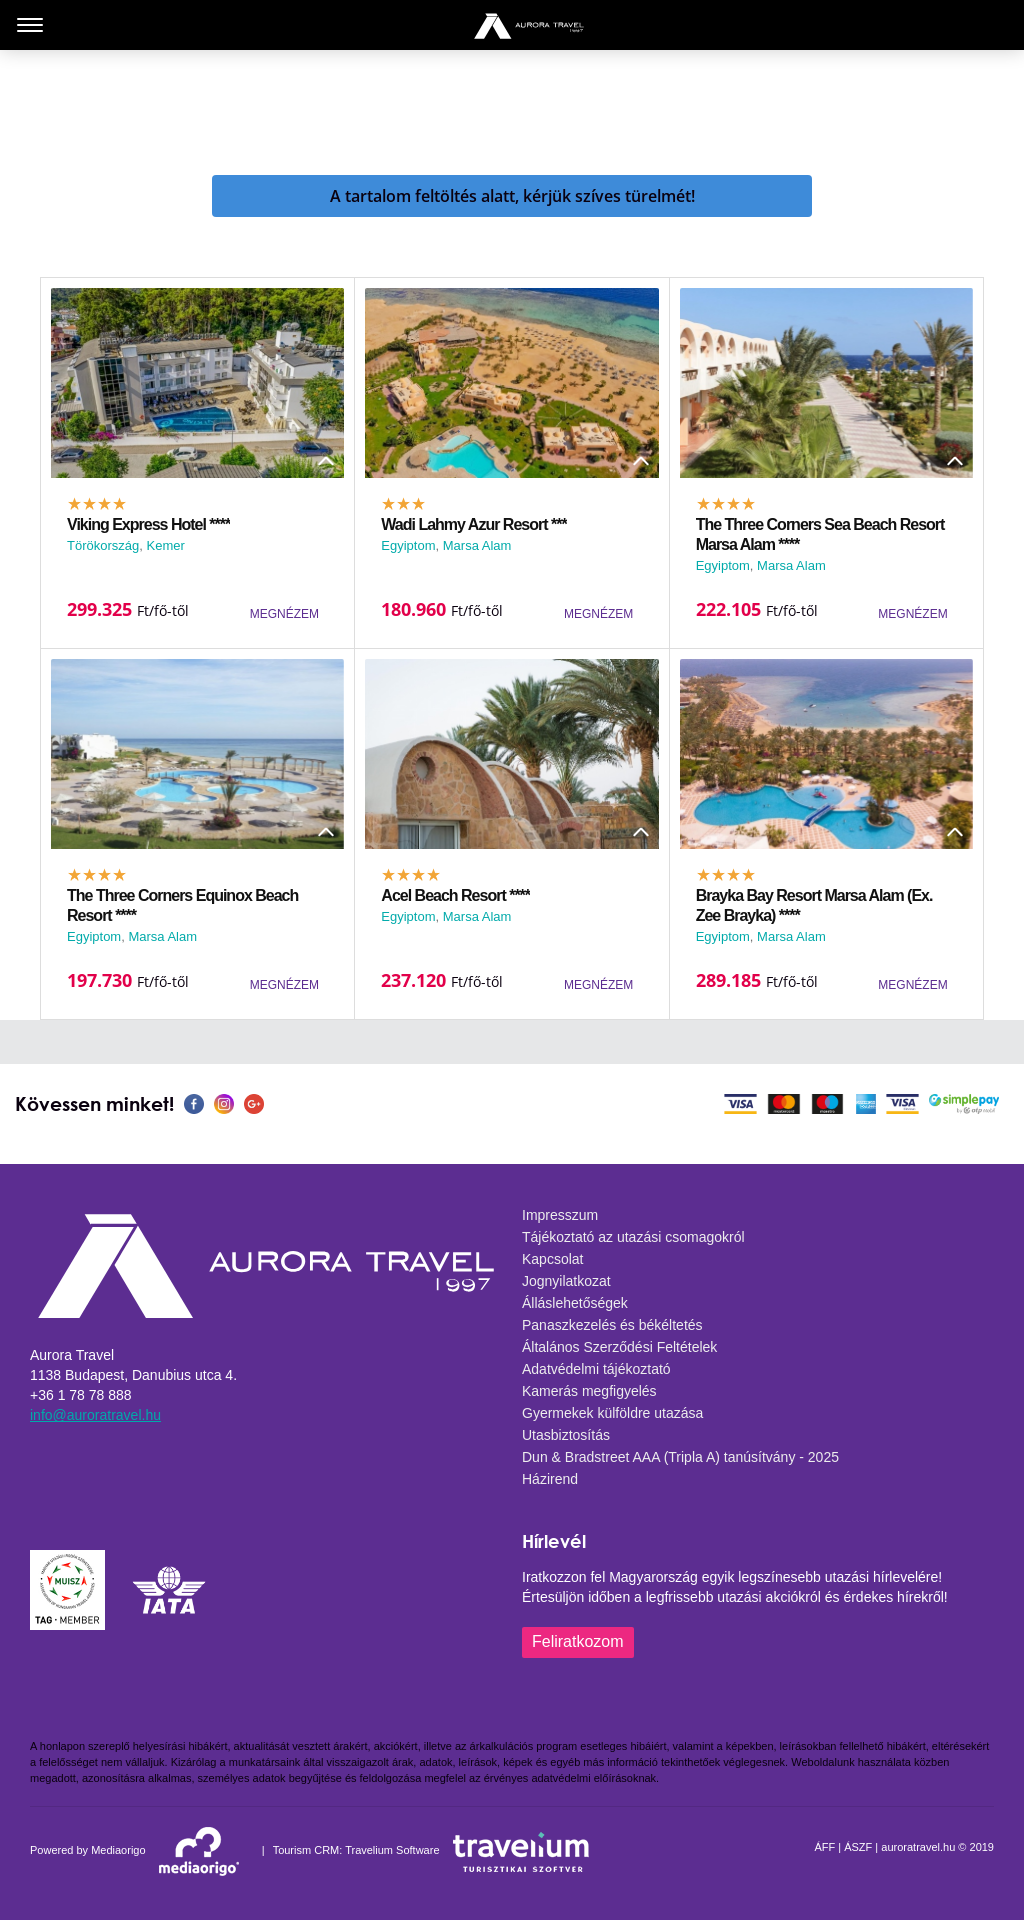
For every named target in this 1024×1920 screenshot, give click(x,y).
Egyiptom (408, 545)
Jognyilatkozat (566, 1281)
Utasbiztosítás (566, 1435)
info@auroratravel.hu (95, 1415)
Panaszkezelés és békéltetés (612, 1325)
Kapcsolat (552, 1259)
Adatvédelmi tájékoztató (596, 1369)
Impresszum (560, 1215)
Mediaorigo (118, 1850)
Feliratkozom (578, 1641)
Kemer (165, 545)
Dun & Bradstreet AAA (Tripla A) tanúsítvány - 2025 (680, 1457)
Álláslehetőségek (575, 1303)
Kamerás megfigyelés (589, 1391)
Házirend (550, 1479)
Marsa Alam (477, 545)
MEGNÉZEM (284, 614)
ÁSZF (858, 1847)
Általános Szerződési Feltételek (619, 1347)
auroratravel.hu (918, 1847)
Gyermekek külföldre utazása (612, 1413)
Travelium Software (392, 1850)
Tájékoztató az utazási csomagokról (633, 1237)
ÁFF (824, 1847)
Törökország (103, 545)
